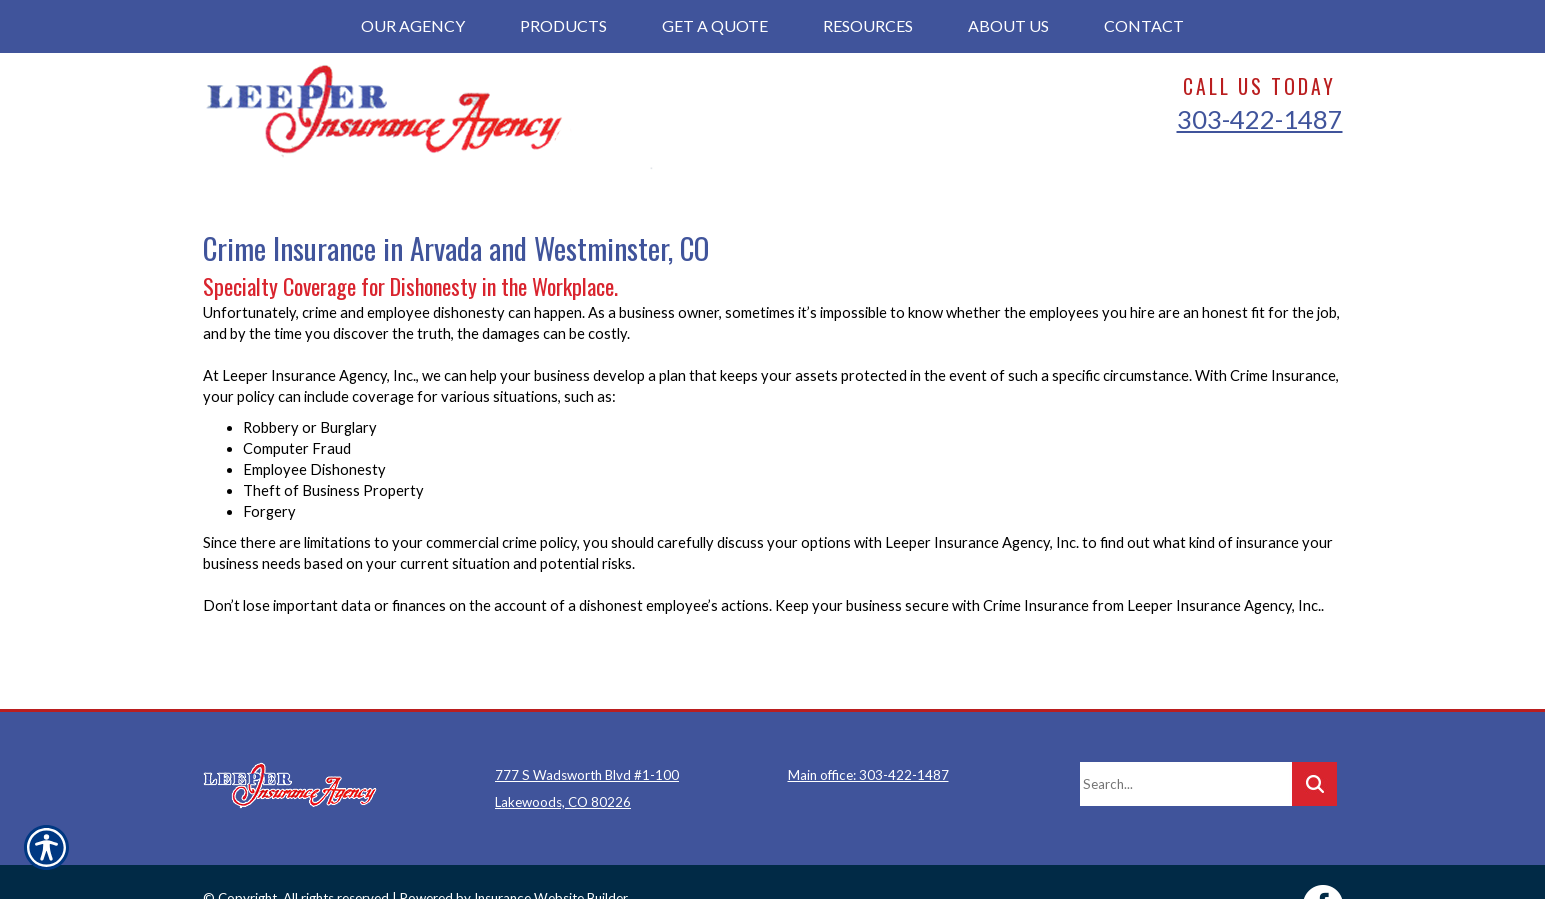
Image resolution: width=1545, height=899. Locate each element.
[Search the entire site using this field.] (1186, 738)
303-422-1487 (1260, 119)
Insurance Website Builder (551, 852)
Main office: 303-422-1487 (868, 729)
